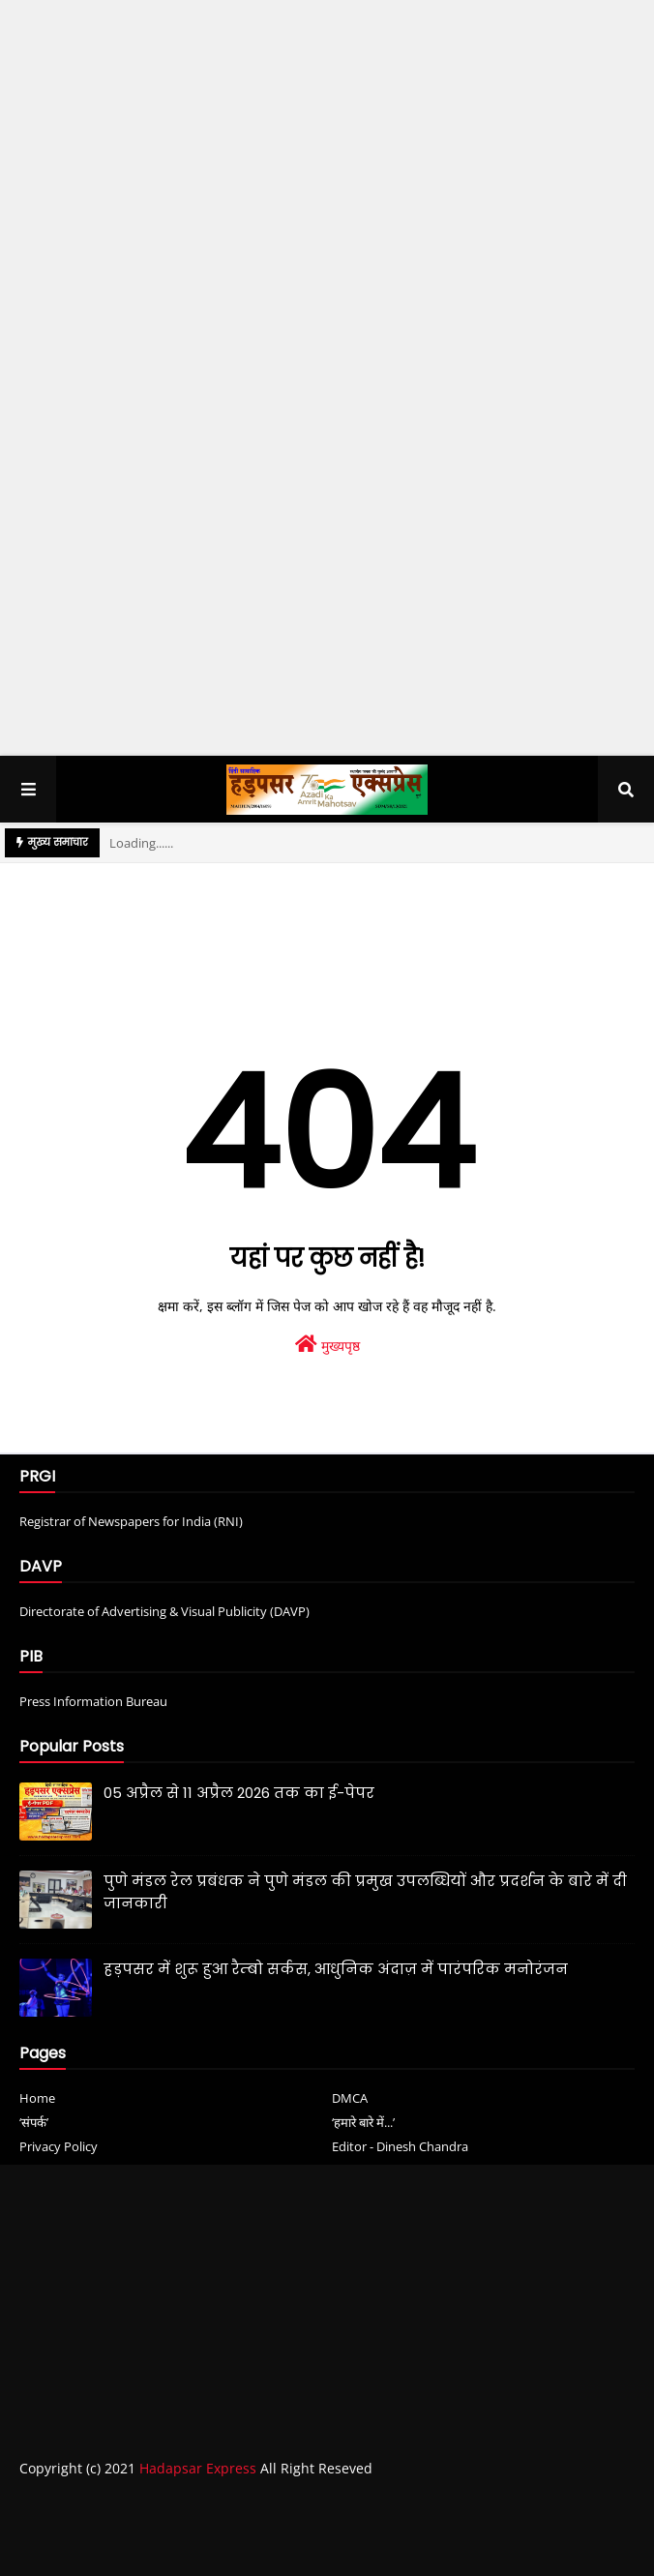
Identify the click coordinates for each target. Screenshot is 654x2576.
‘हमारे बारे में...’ (363, 2122)
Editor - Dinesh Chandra (400, 2146)
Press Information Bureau (93, 1701)
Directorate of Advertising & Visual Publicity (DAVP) (164, 1611)
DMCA (350, 2098)
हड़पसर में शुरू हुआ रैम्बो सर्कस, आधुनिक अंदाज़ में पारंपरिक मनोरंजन (336, 1969)
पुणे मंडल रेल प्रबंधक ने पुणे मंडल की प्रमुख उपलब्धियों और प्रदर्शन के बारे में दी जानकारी (365, 1892)
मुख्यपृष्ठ (327, 1344)
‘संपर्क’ (33, 2122)
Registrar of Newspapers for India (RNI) (131, 1521)
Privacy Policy (58, 2146)
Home (37, 2098)
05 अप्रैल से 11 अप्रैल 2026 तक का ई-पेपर (239, 1792)
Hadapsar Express (197, 2468)
